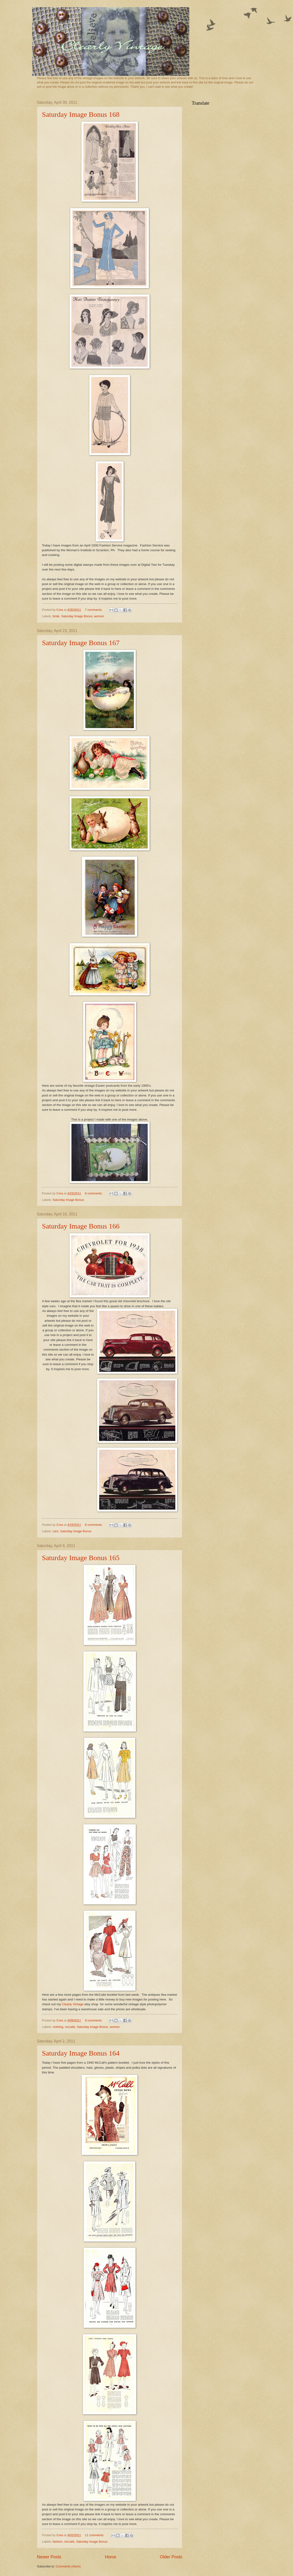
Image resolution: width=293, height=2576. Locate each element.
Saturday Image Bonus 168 (81, 114)
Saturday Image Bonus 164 (81, 2053)
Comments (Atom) (68, 2566)
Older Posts (171, 2557)
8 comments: (94, 1193)
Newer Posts (49, 2557)
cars (55, 1531)
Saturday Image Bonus (76, 616)
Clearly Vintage (72, 2004)
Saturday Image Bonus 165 (81, 1558)
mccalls (70, 2027)
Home (110, 2557)
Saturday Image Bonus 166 (81, 1226)
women (99, 616)
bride (56, 616)
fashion (58, 2541)
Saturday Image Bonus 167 (81, 643)
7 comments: (94, 610)
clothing (58, 2027)
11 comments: (95, 2535)
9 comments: (94, 2020)
